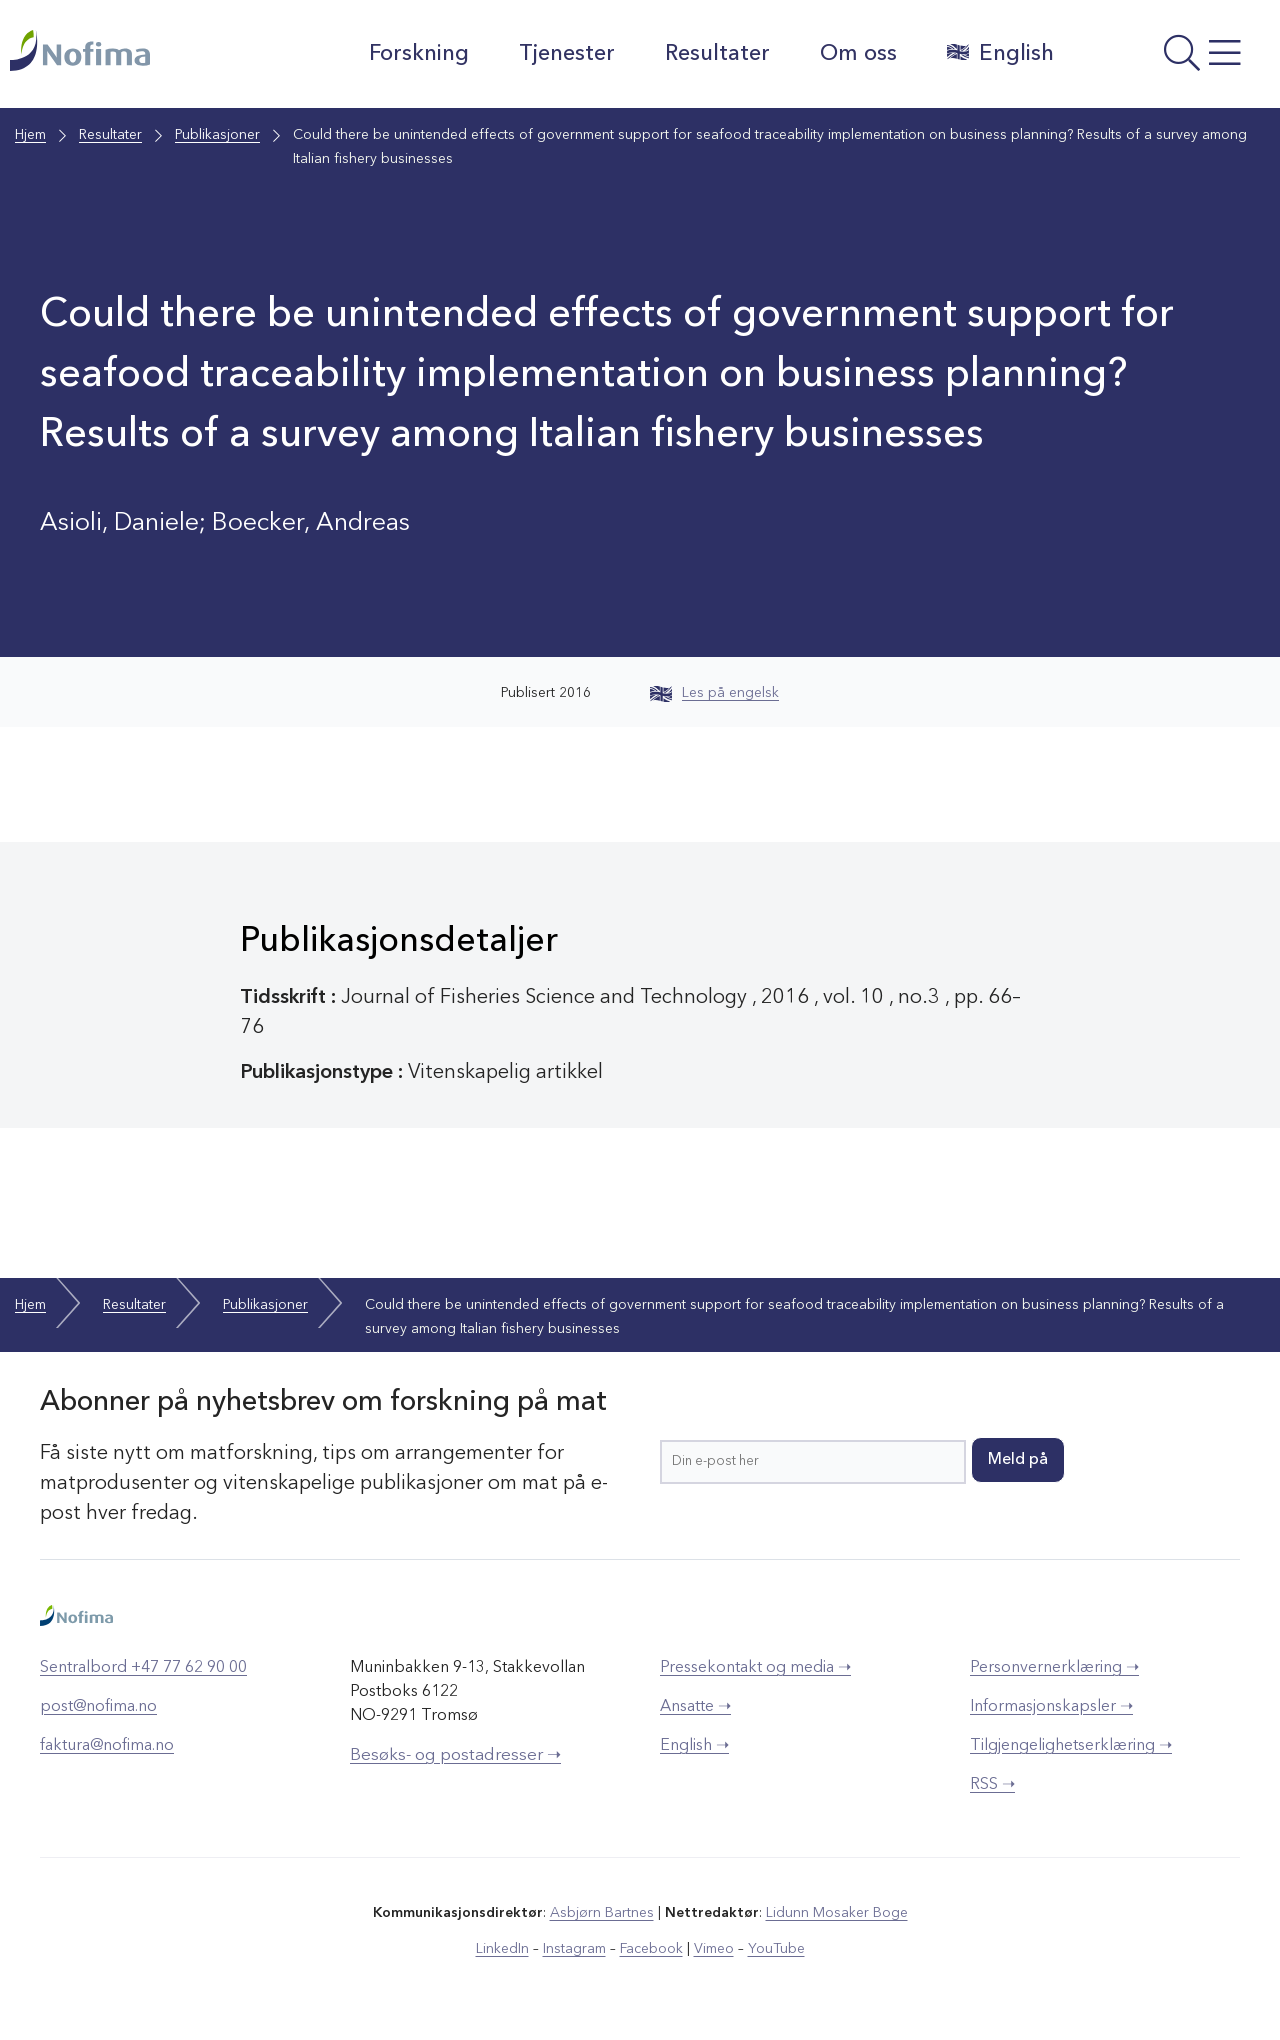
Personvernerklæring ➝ (1054, 1668)
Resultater (717, 54)
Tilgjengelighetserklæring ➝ (1071, 1746)
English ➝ (694, 1746)
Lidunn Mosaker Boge (837, 1913)
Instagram (574, 1949)
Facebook (651, 1949)
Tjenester (567, 54)
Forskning (419, 54)
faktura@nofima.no (107, 1746)
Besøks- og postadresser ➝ (455, 1755)
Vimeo (714, 1949)
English (1000, 53)
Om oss (858, 54)
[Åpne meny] (1172, 59)
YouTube (776, 1949)
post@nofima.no (98, 1707)
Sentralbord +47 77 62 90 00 (143, 1668)
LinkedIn (502, 1949)
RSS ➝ (992, 1785)
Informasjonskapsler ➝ (1051, 1707)
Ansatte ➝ (695, 1707)
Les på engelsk (714, 693)
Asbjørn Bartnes (602, 1913)
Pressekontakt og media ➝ (755, 1668)
